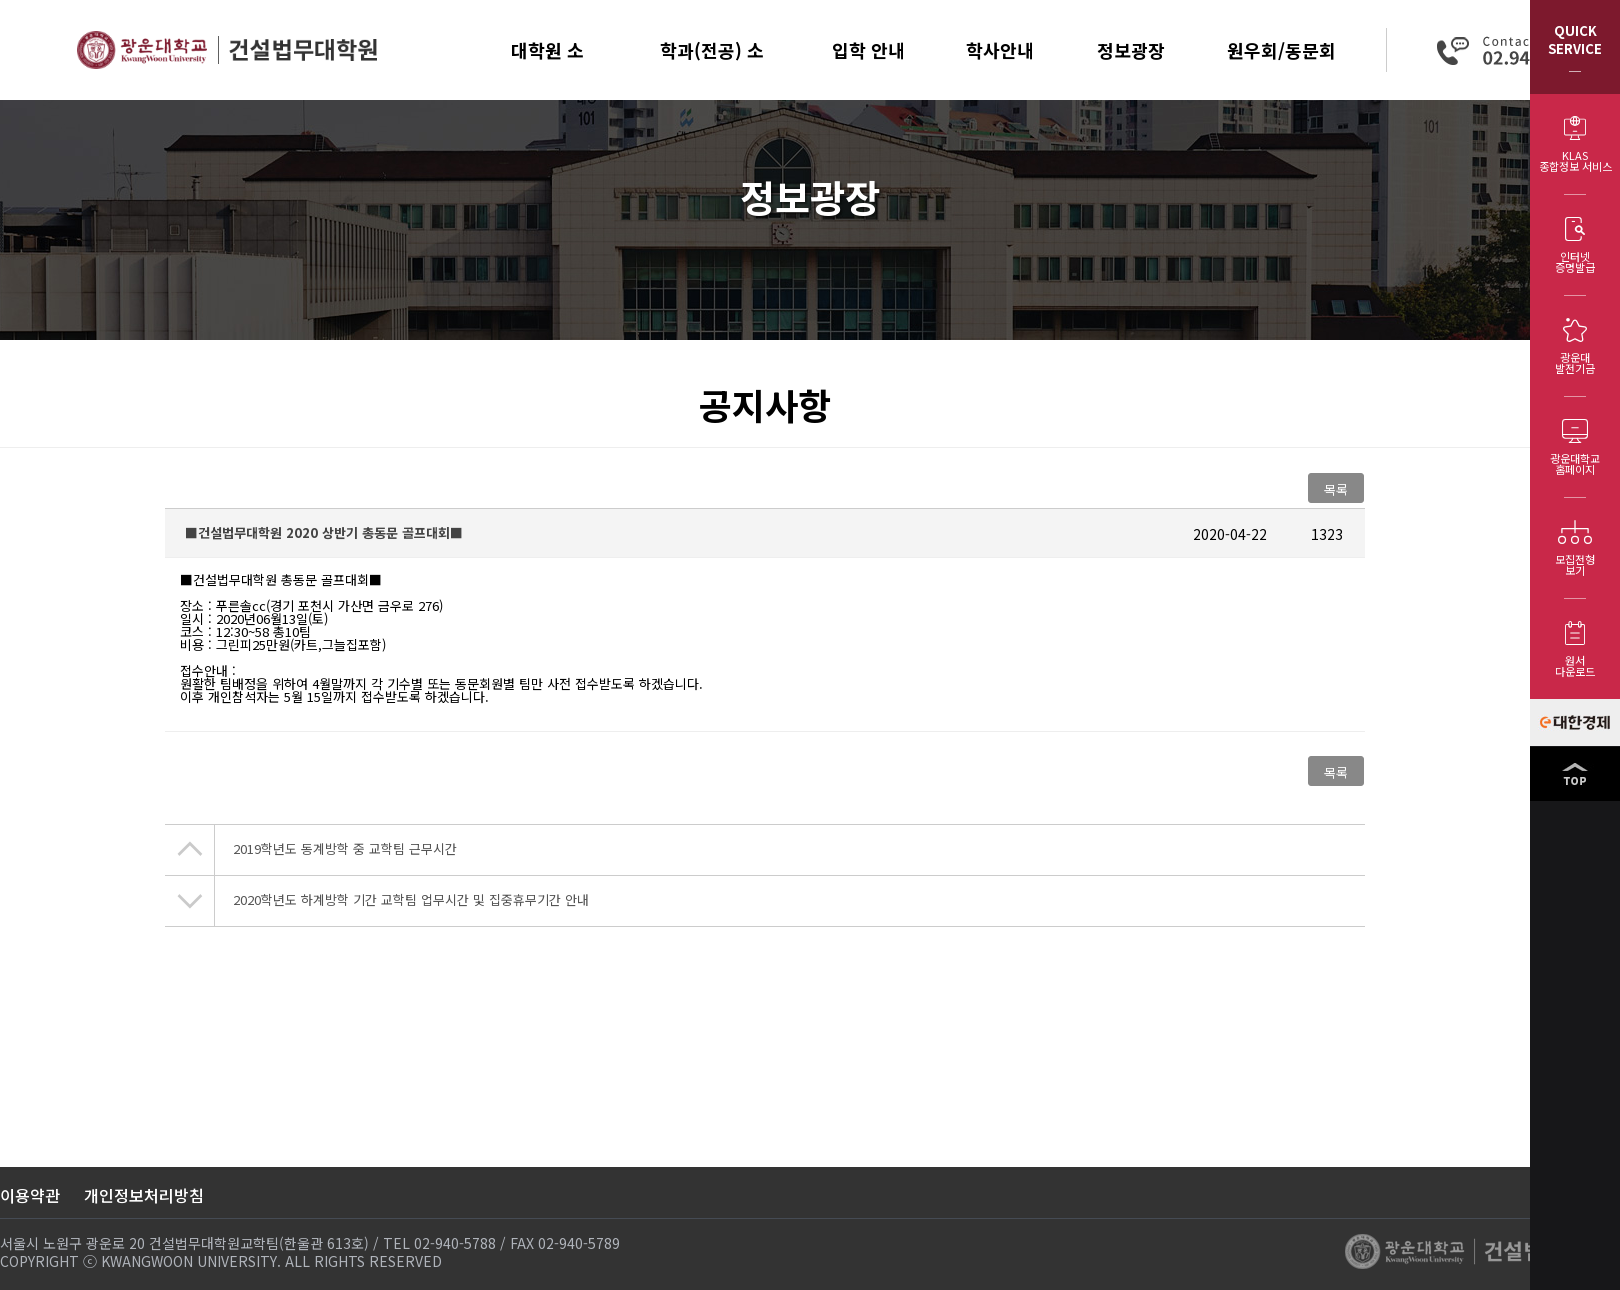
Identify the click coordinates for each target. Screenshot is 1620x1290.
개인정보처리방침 (144, 1195)
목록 (1336, 489)
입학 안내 (868, 50)
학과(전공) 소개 (712, 68)
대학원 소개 (547, 68)
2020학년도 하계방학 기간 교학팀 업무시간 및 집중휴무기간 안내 (411, 899)
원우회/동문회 (1281, 50)
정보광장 (1131, 50)
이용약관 (30, 1195)
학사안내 (1000, 50)
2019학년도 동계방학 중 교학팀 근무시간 (345, 848)
